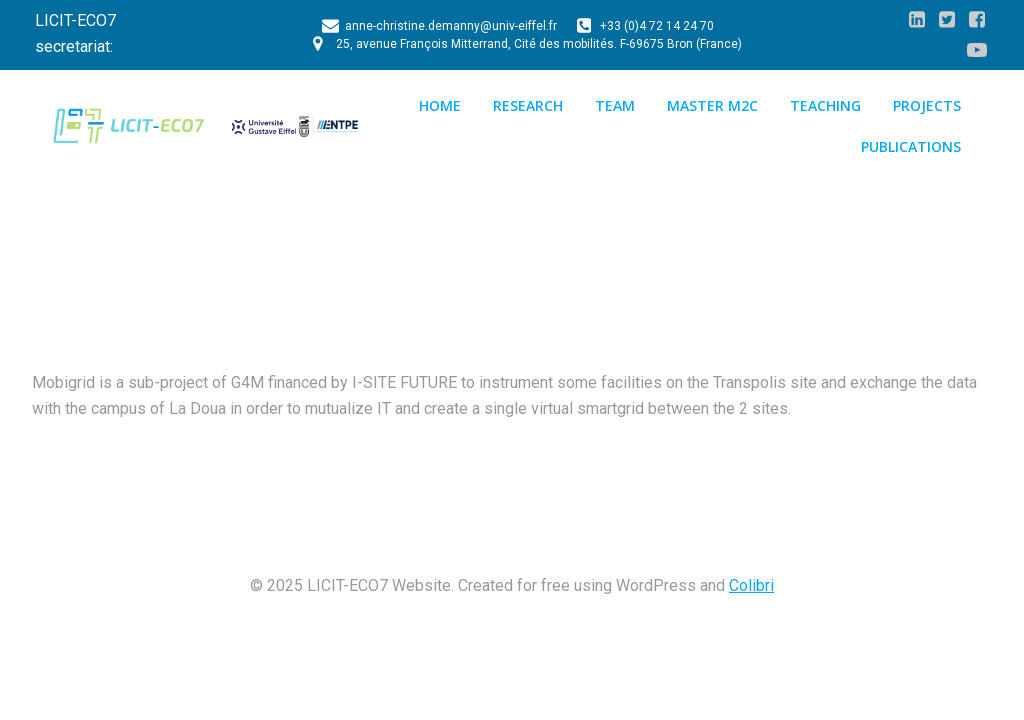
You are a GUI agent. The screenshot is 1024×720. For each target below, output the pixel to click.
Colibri (751, 585)
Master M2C (712, 105)
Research (528, 105)
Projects (927, 105)
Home (440, 105)
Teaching (825, 105)
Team (615, 105)
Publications (911, 146)
